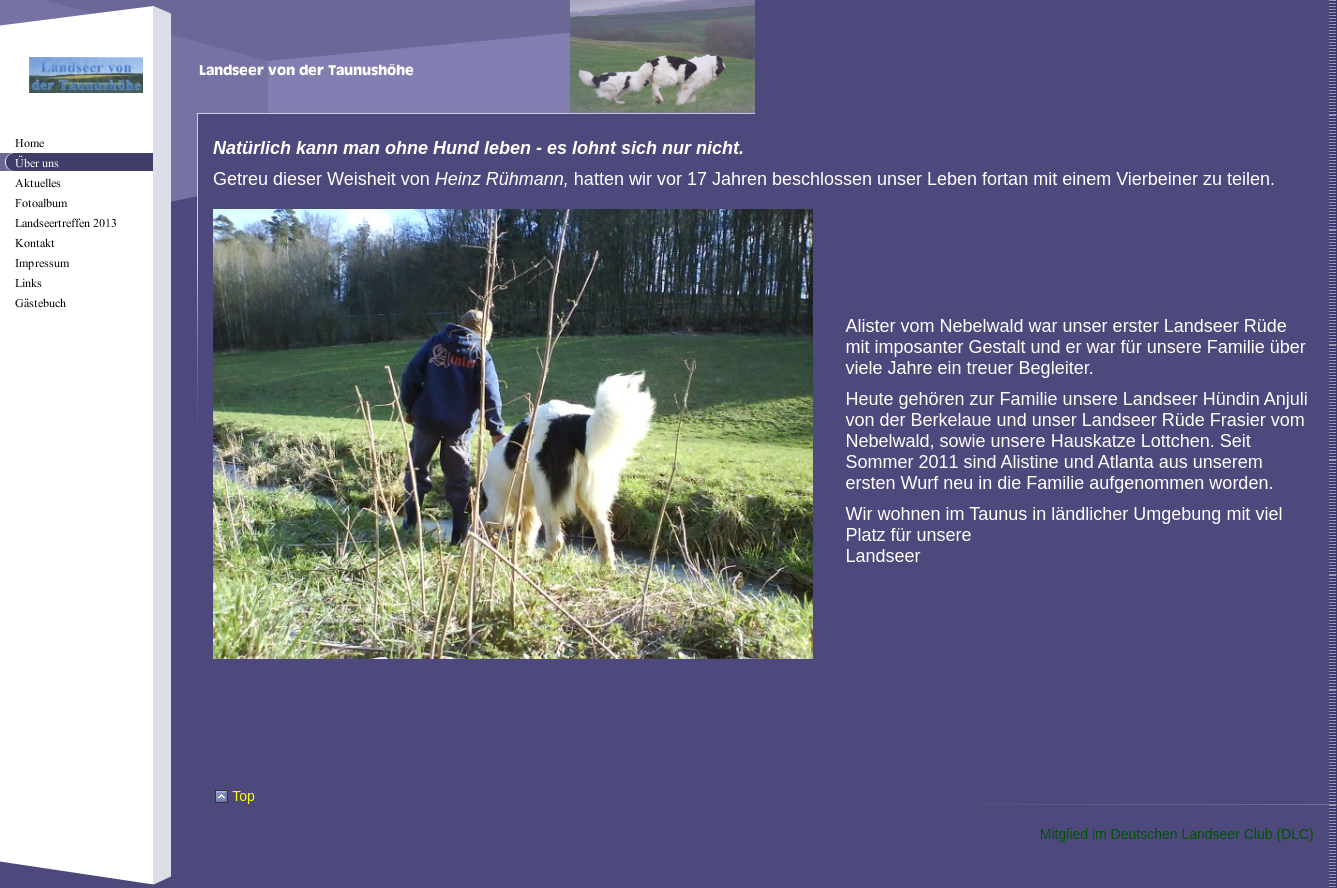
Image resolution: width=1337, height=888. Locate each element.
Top (243, 796)
